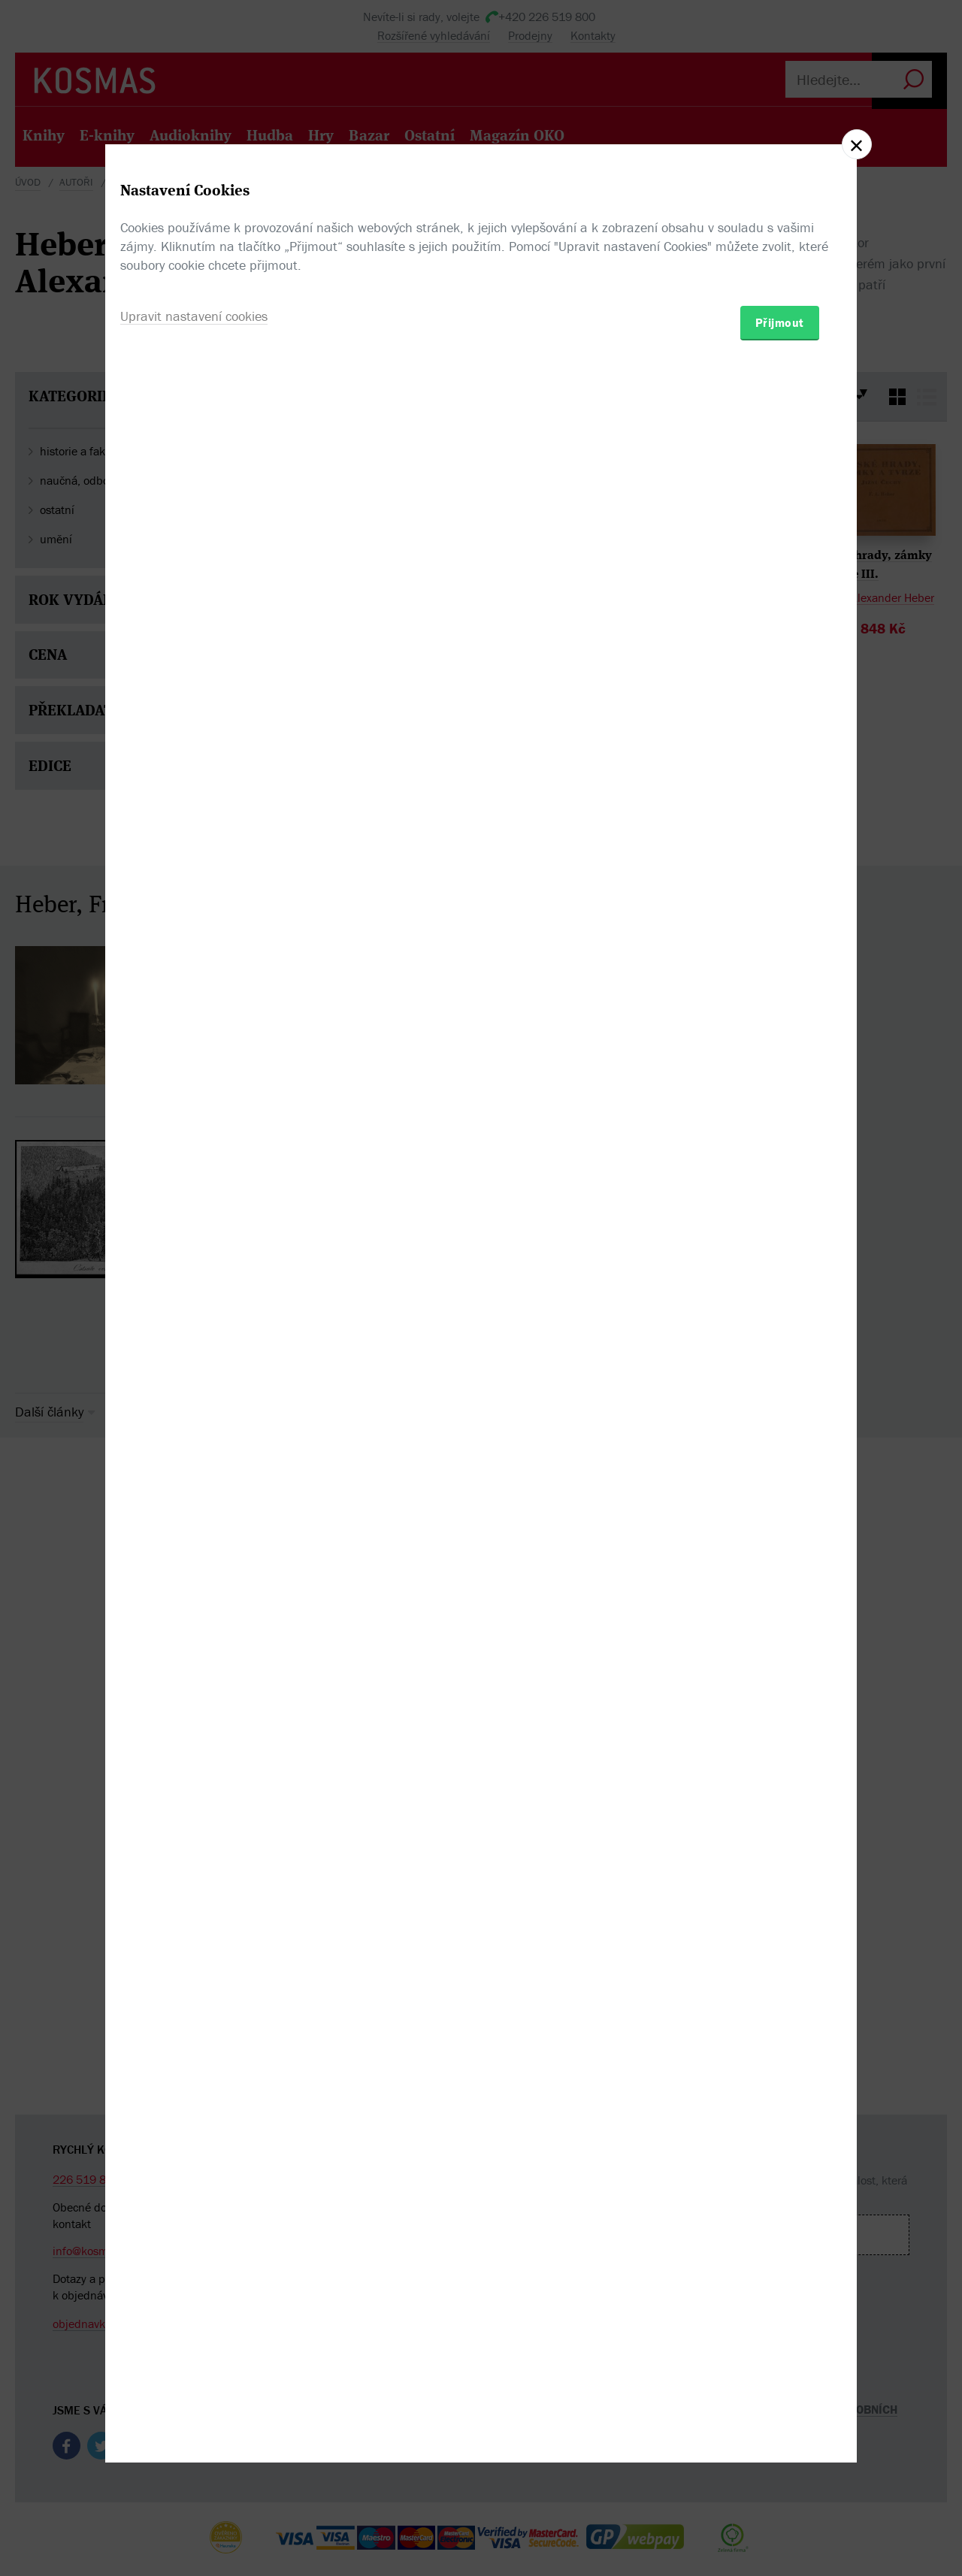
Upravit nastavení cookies (194, 1369)
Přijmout (779, 1375)
